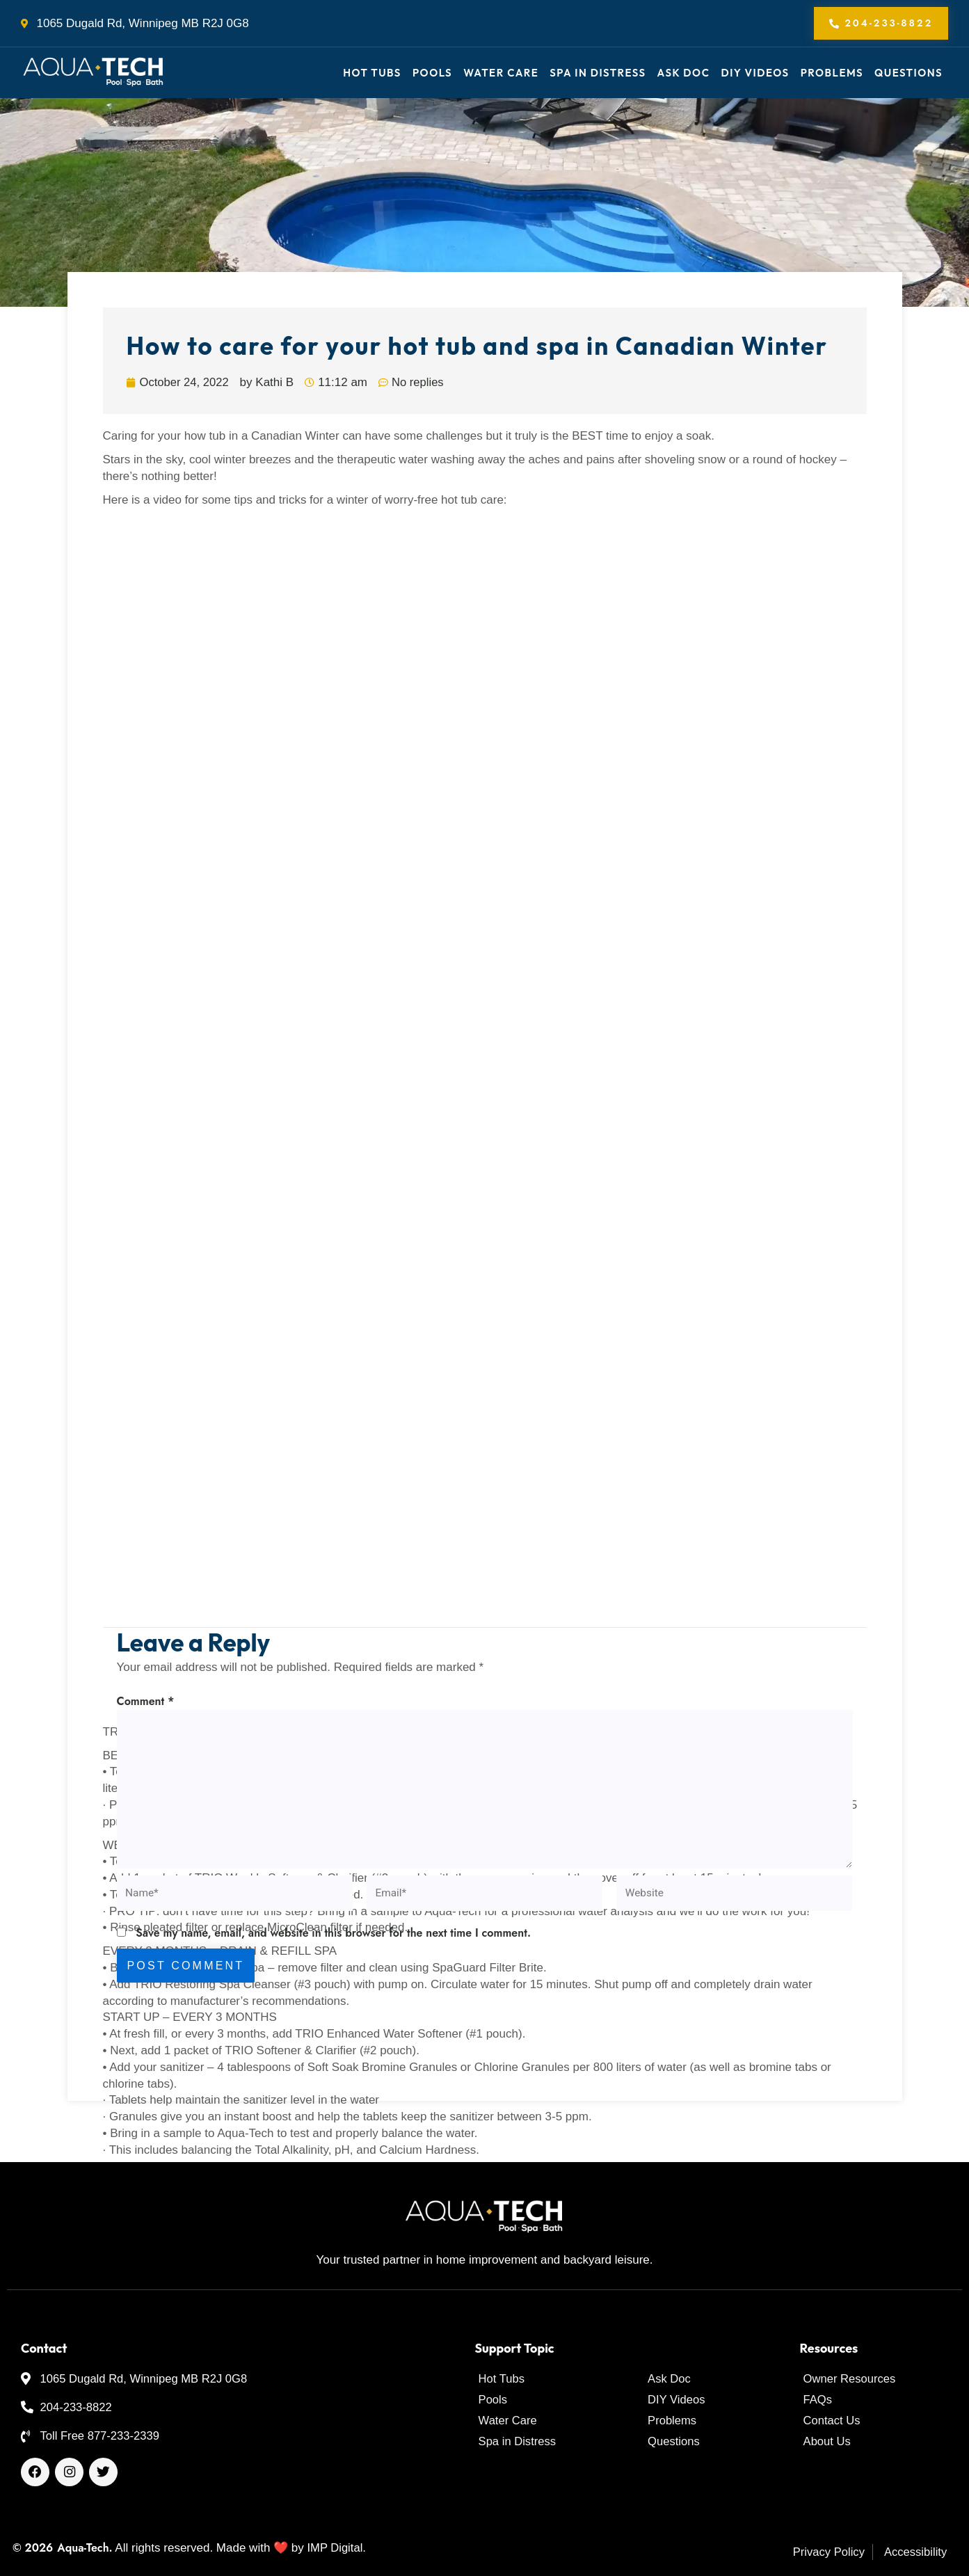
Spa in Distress (598, 72)
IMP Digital (335, 2547)
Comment (146, 1702)
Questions (908, 72)
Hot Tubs (372, 72)
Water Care (500, 72)
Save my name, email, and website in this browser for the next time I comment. (333, 1941)
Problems (832, 72)
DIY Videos (755, 72)
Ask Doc (683, 72)
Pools (432, 72)
